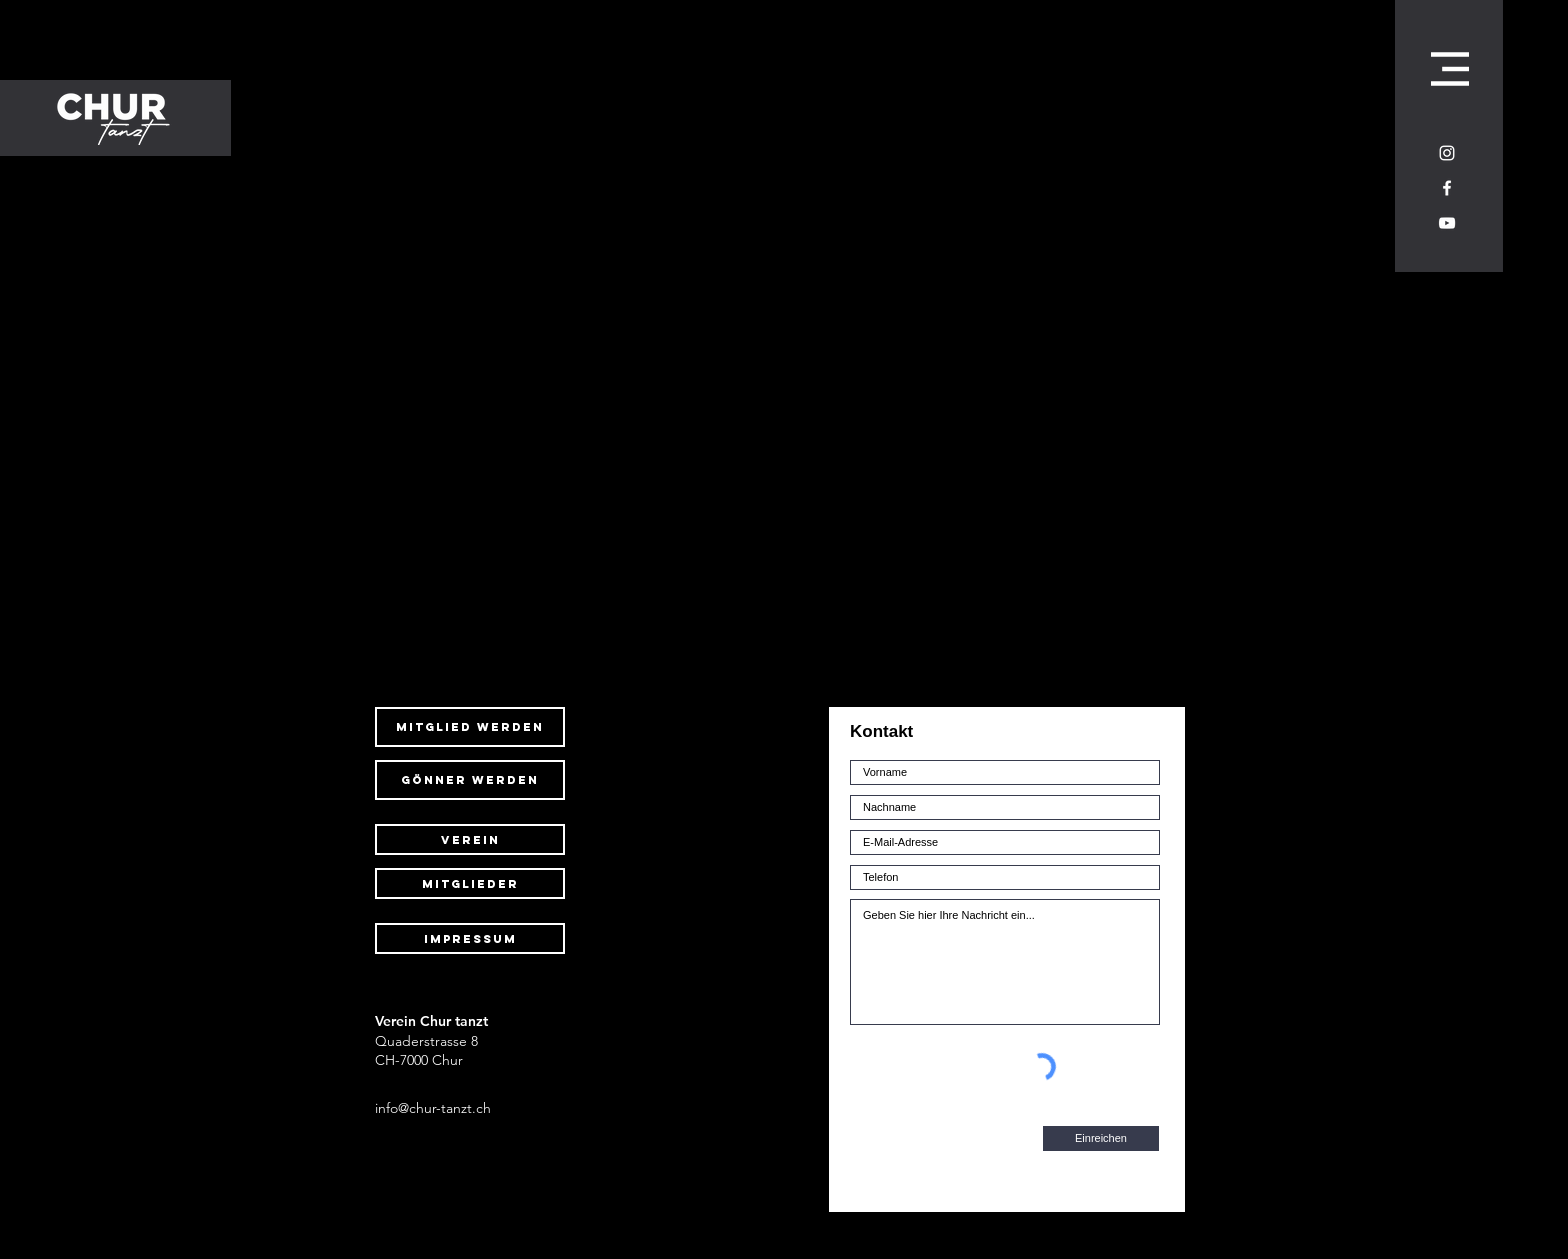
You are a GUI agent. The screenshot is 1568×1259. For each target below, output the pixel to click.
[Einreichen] (1101, 1138)
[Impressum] (470, 938)
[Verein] (470, 839)
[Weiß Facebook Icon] (1447, 188)
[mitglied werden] (470, 727)
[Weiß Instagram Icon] (1447, 153)
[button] (1450, 69)
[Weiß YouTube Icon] (1447, 223)
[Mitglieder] (470, 883)
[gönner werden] (470, 780)
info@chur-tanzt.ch (433, 1108)
